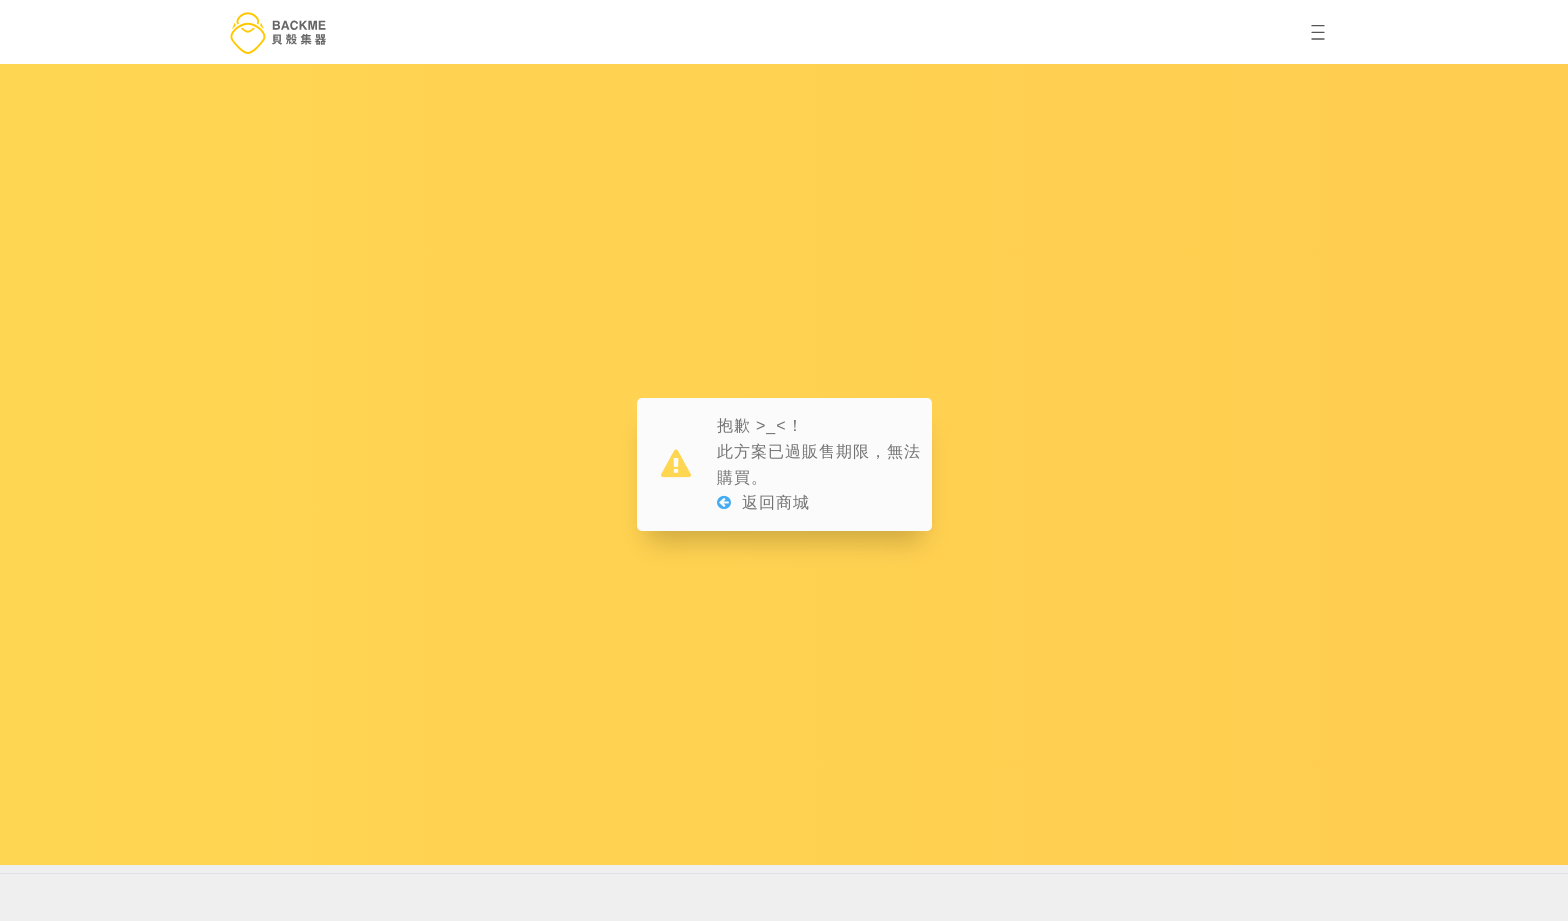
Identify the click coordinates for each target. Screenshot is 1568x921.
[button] (1318, 32)
